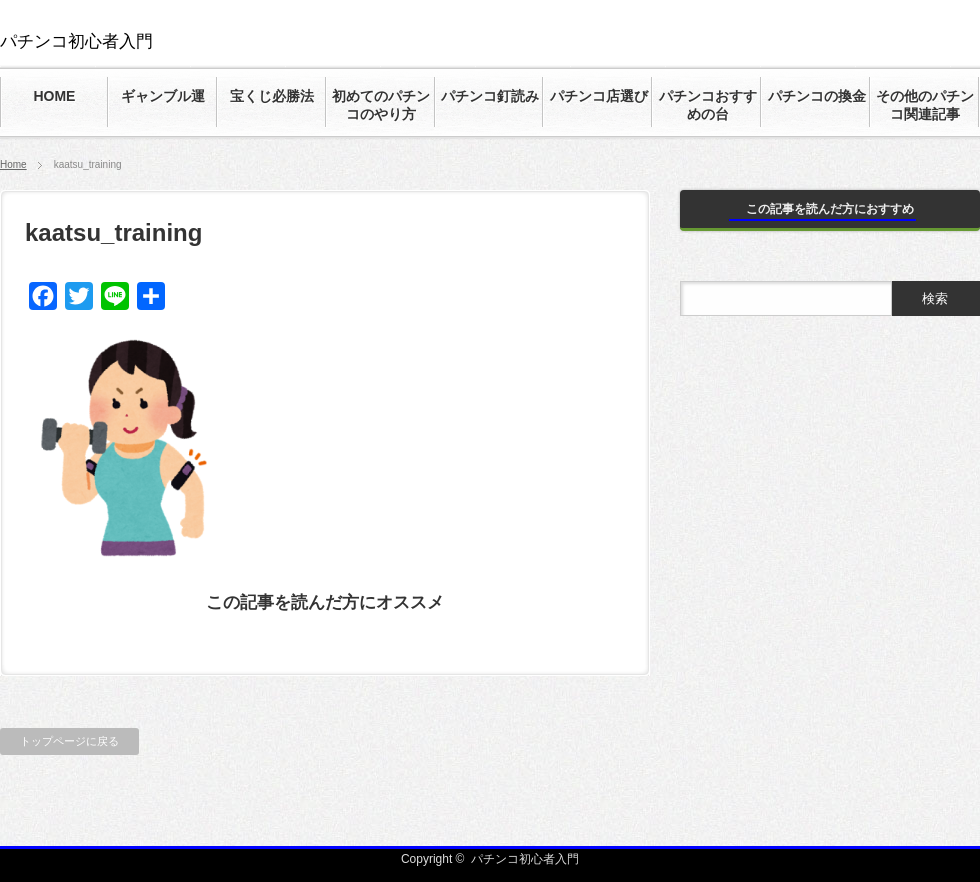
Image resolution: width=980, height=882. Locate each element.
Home (13, 164)
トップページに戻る (69, 741)
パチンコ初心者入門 (76, 41)
